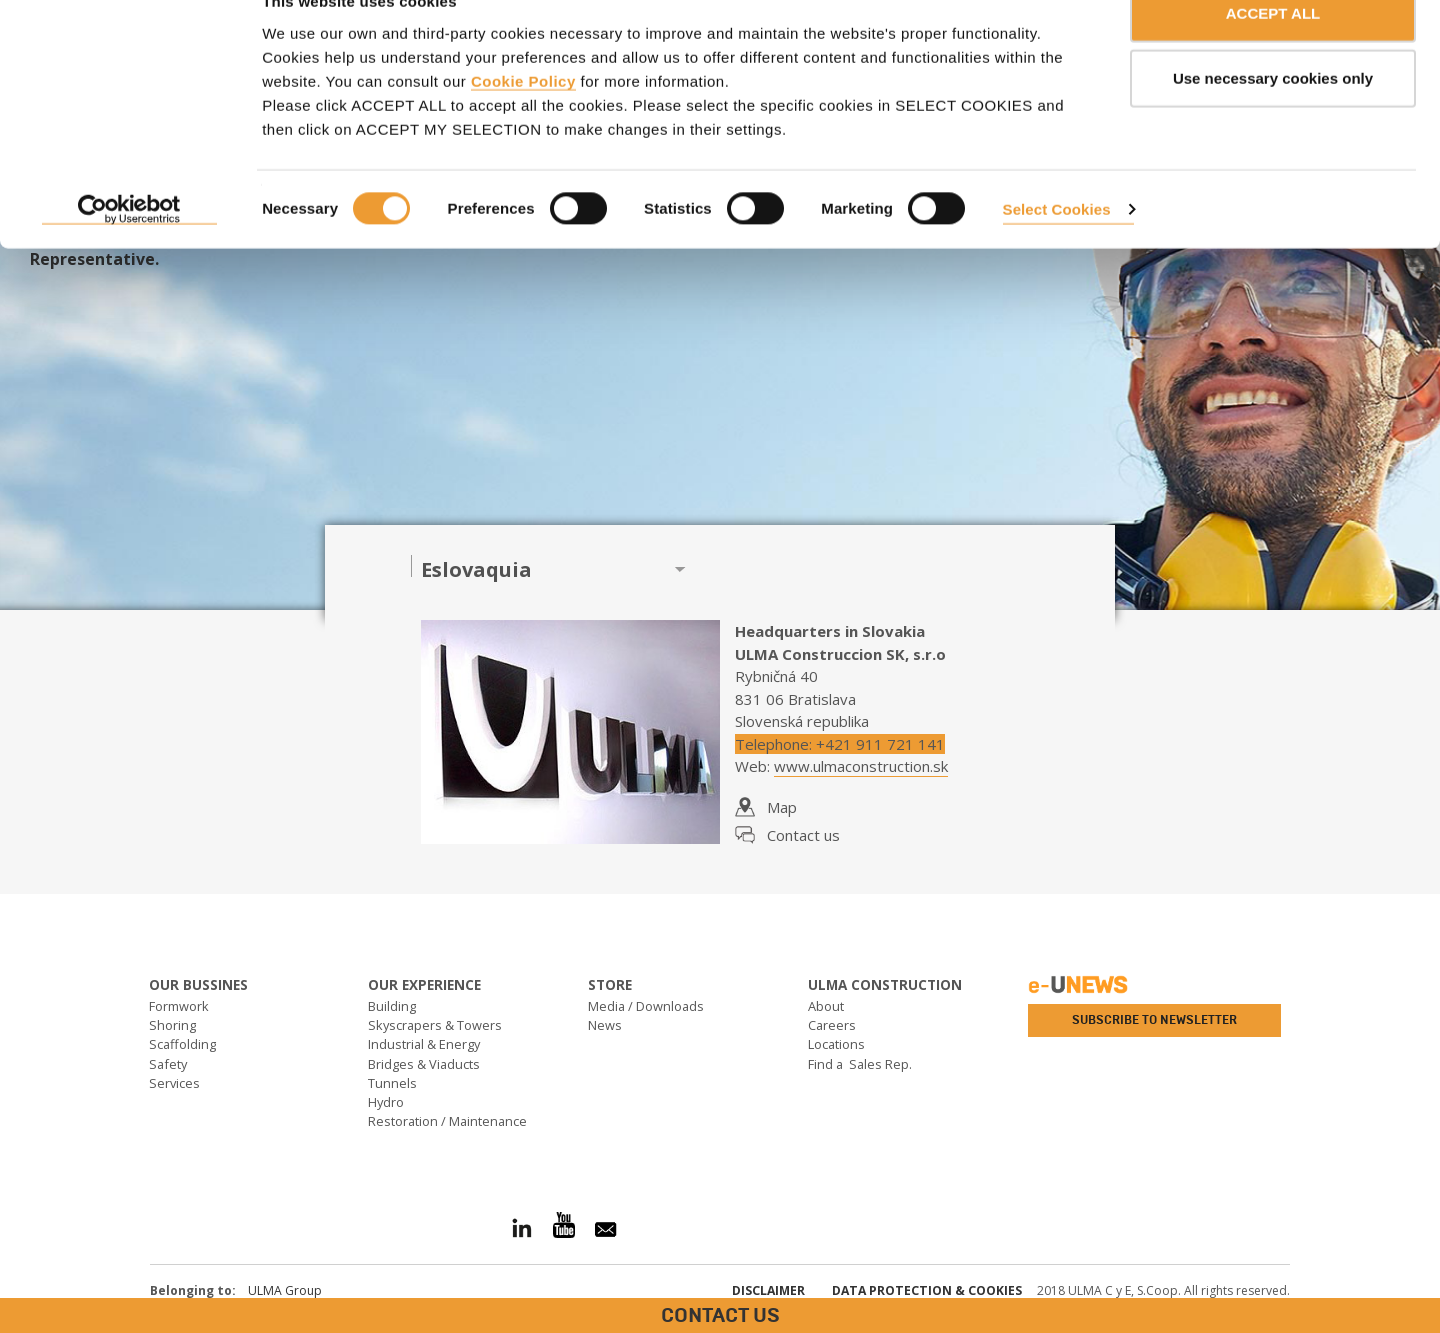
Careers (832, 1025)
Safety (168, 1064)
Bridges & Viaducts (424, 1064)
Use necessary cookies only (1273, 118)
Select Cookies (1057, 248)
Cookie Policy (523, 120)
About (826, 1006)
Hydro (386, 1102)
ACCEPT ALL (1273, 52)
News (605, 1025)
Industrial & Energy (424, 1044)
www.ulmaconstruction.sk (861, 766)
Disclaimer (768, 1290)
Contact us (803, 835)
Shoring (172, 1025)
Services (174, 1083)
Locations (836, 1044)
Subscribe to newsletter (1154, 1020)
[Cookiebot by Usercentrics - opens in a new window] (129, 250)
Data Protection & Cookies (927, 1290)
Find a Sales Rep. (860, 1064)
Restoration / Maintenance (447, 1121)
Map (782, 807)
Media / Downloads (646, 1006)
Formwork (179, 1006)
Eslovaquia (476, 569)
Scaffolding (182, 1044)
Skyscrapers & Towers (435, 1025)
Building (392, 1006)
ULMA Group (285, 1290)
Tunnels (392, 1083)
